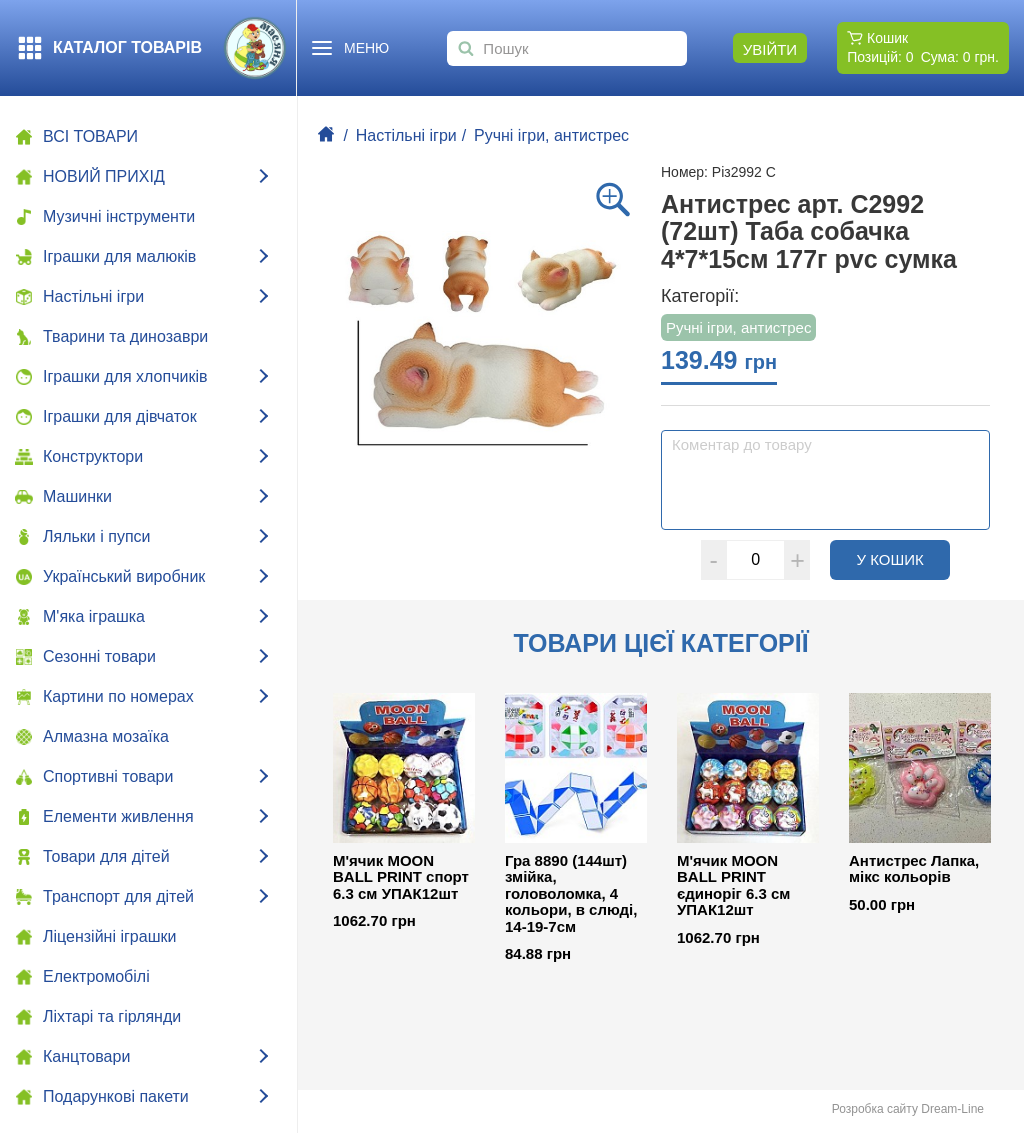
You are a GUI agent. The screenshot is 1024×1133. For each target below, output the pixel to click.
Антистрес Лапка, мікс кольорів (914, 869)
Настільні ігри (406, 135)
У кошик (904, 559)
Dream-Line (952, 1109)
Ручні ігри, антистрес (551, 135)
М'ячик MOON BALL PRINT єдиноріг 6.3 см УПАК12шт (733, 886)
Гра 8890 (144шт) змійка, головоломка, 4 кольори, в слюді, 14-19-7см (571, 894)
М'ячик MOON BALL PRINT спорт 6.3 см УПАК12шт (401, 877)
